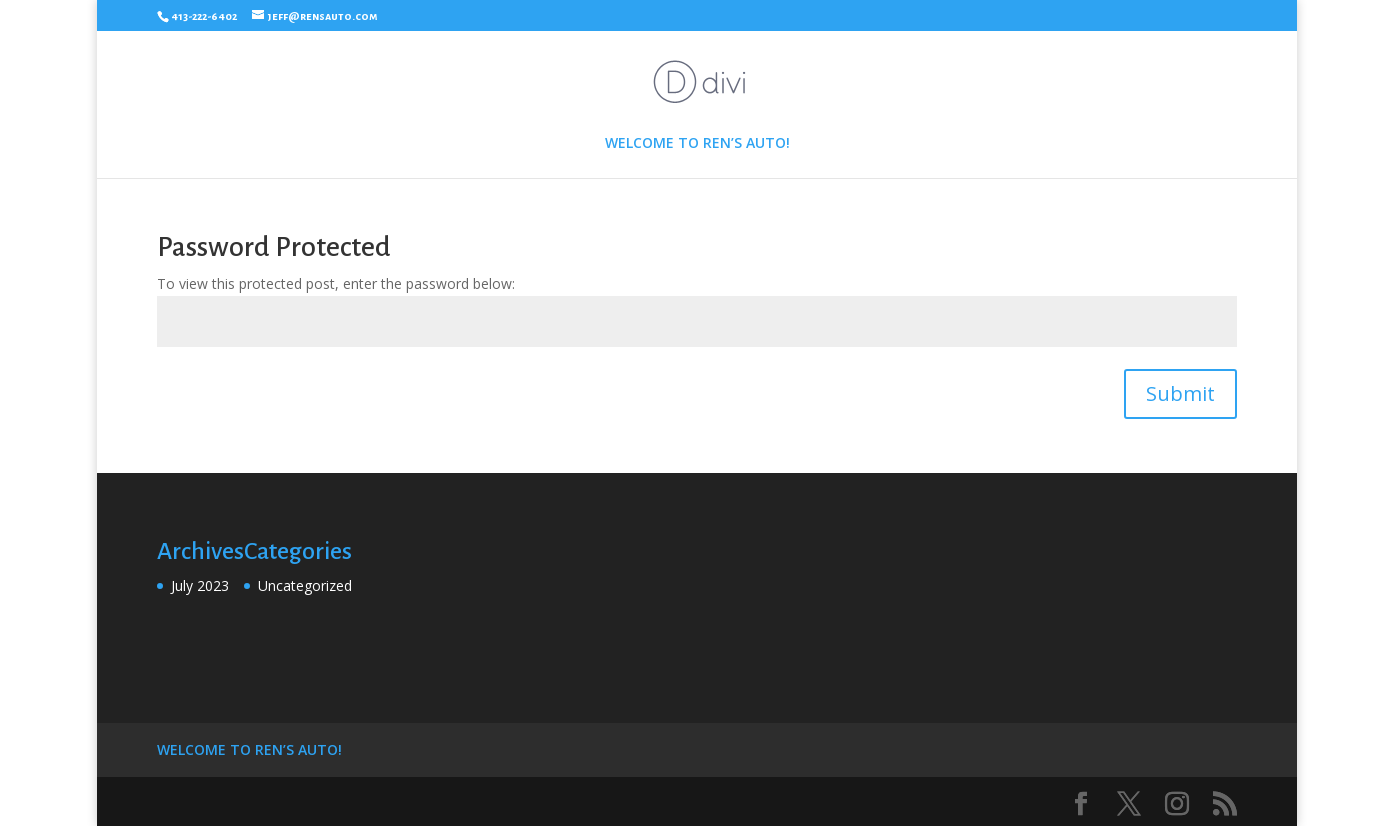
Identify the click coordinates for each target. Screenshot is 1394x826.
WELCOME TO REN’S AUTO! (697, 144)
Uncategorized (305, 585)
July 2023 (200, 585)
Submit (1180, 393)
